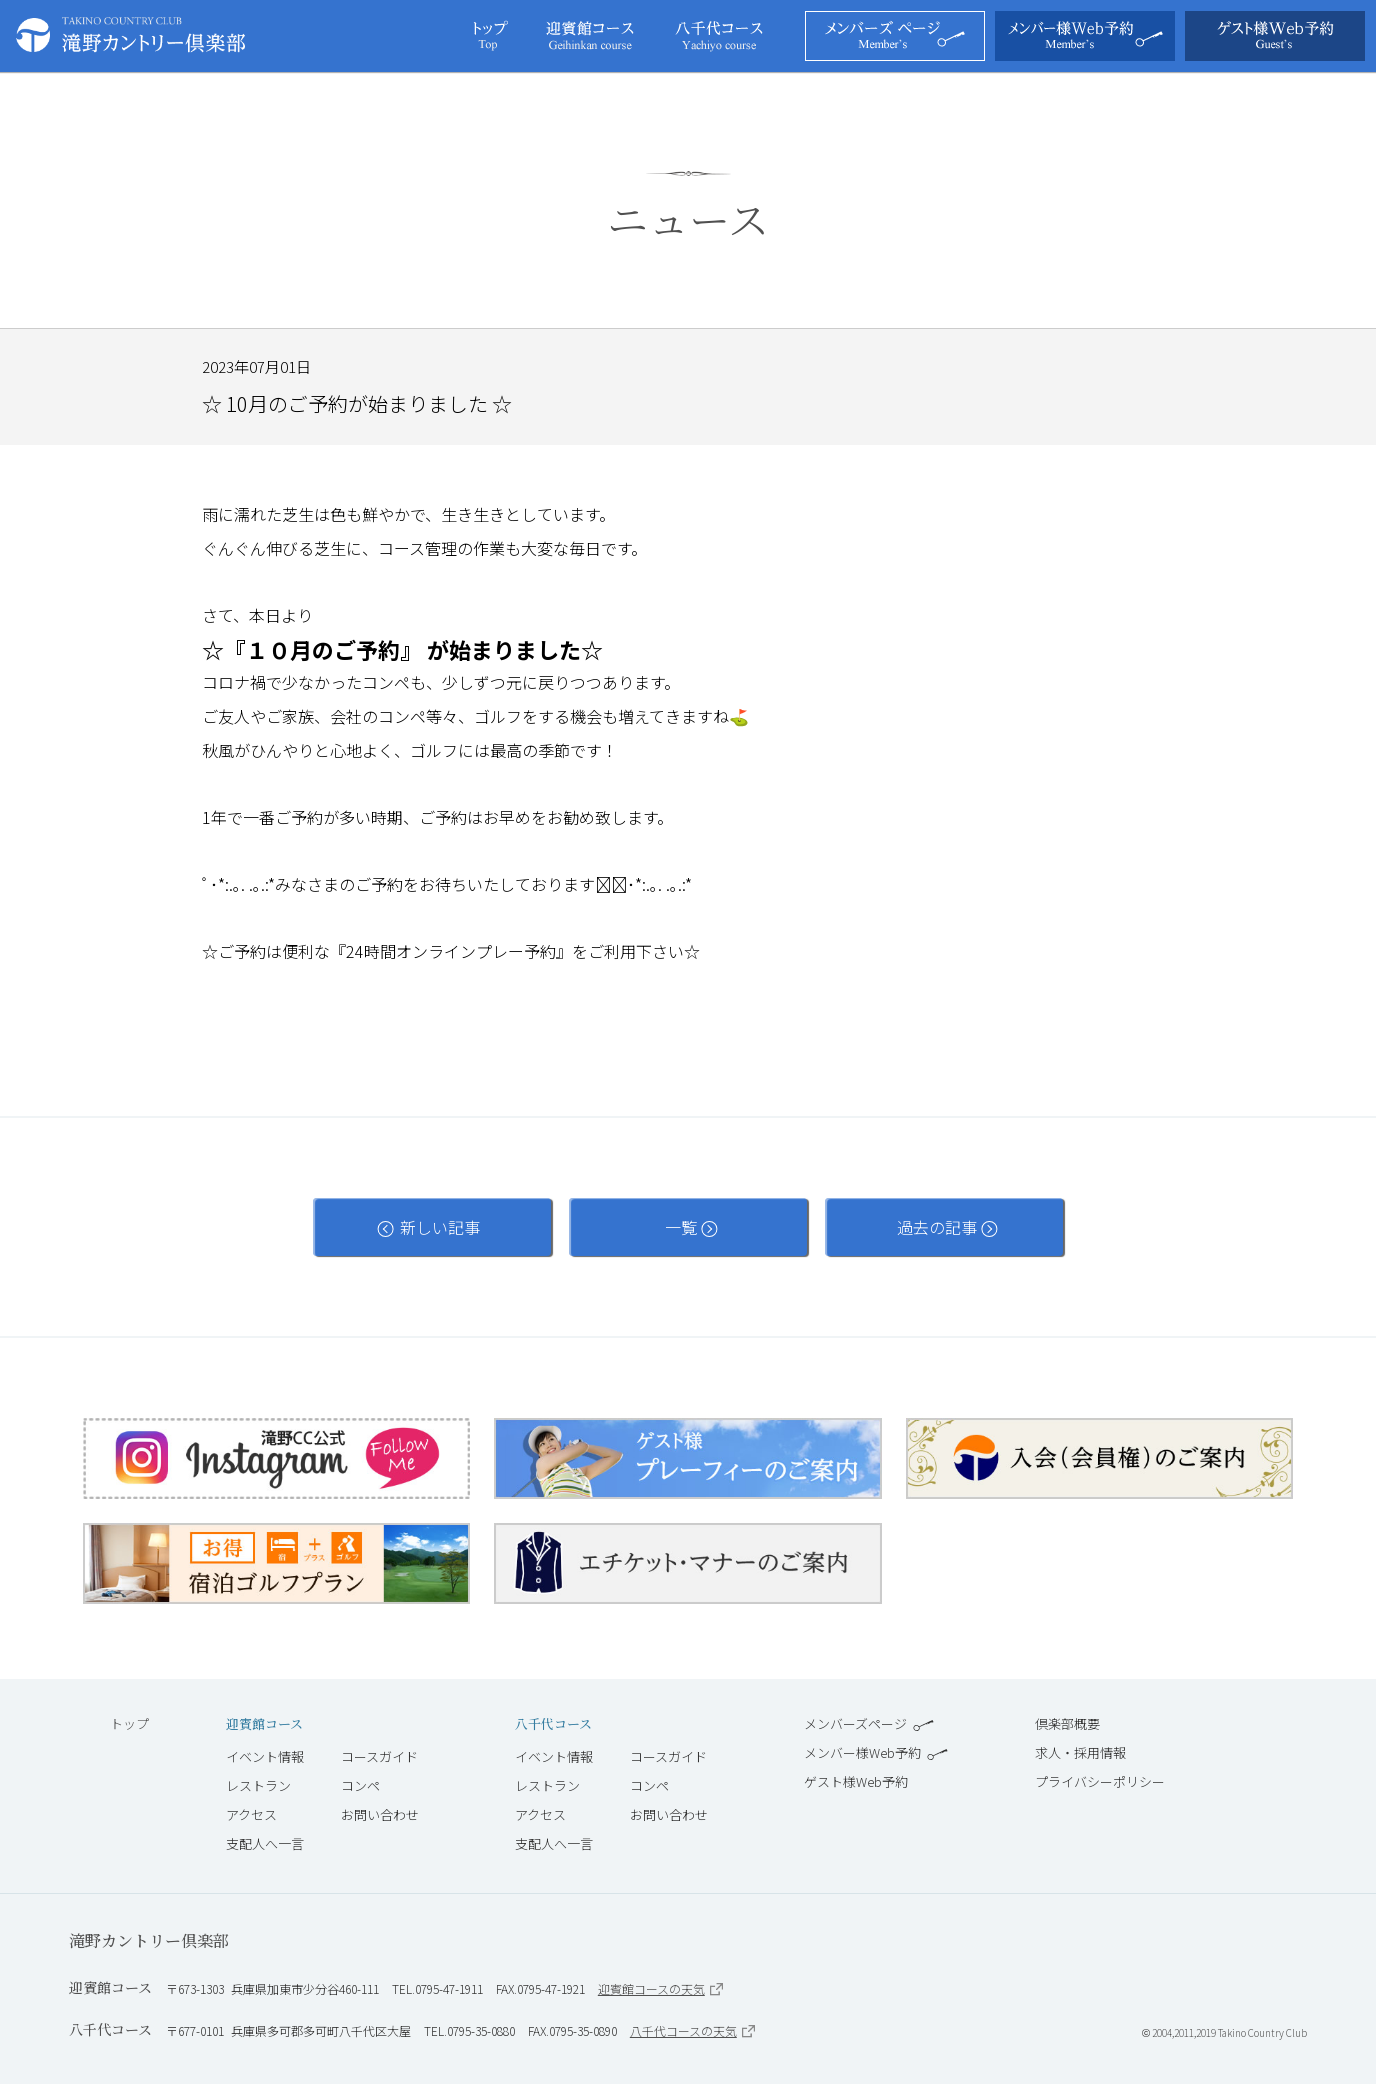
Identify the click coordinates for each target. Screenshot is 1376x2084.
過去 (944, 1227)
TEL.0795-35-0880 (469, 2030)
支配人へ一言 (265, 1843)
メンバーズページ (869, 1723)
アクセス (251, 1814)
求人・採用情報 (1080, 1752)
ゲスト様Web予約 (856, 1781)
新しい (431, 1227)
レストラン (258, 1785)
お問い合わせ (380, 1814)
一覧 (688, 1227)
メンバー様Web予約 (876, 1752)
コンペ (360, 1785)
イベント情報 (265, 1756)
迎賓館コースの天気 (660, 1988)
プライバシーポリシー (1100, 1781)
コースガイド (379, 1756)
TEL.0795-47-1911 (437, 1988)
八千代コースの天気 (692, 2030)
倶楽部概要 (1067, 1723)
